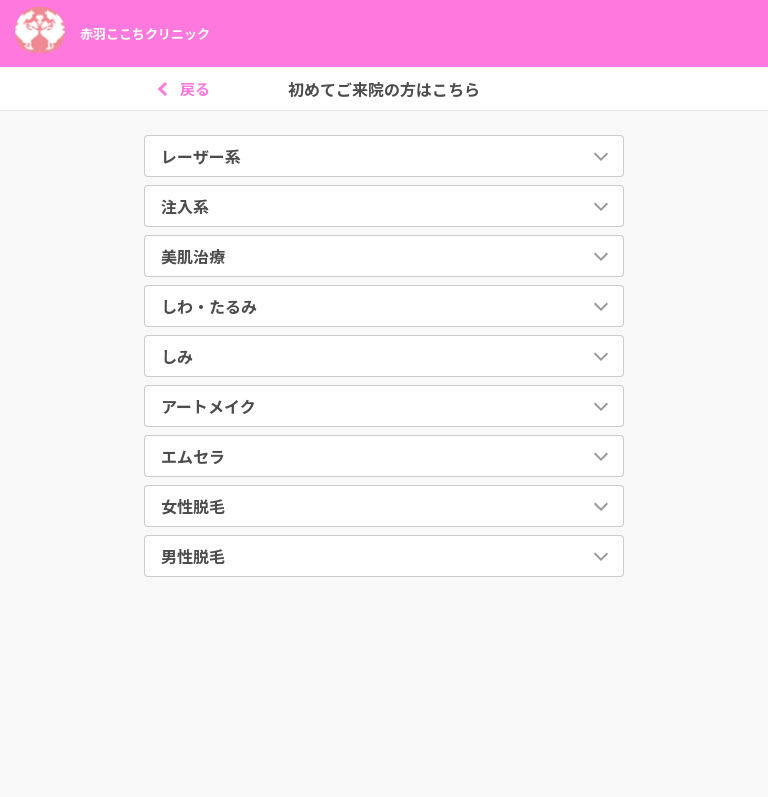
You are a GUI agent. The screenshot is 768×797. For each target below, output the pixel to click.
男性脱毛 (193, 556)
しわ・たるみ (209, 306)
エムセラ (193, 456)
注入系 (185, 206)
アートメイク (208, 406)
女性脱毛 (193, 506)
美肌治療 (193, 256)
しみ (177, 356)
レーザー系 (201, 156)
